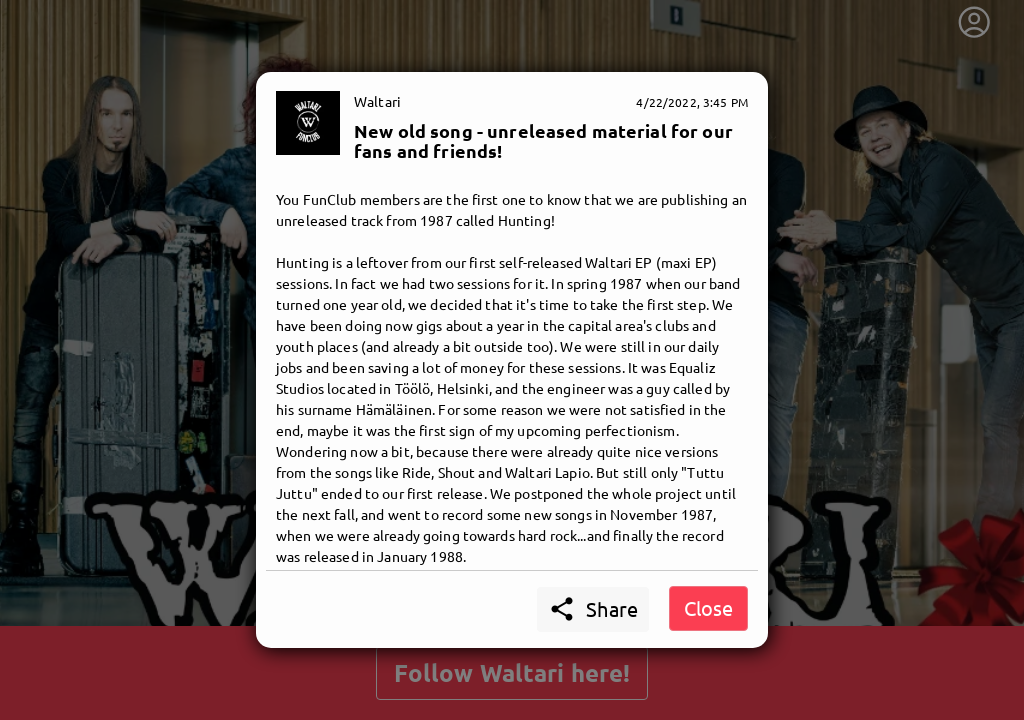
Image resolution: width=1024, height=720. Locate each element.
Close (708, 607)
